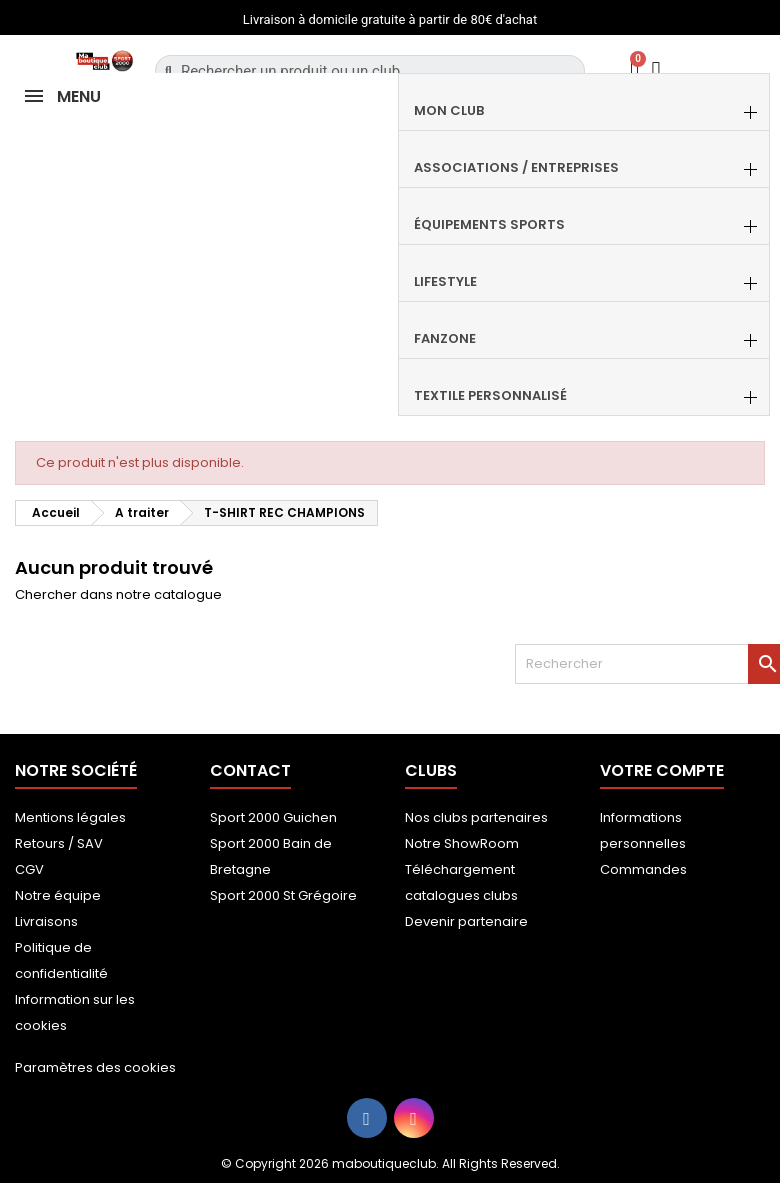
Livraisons (46, 921)
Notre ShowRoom (462, 843)
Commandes (643, 869)
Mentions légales (70, 817)
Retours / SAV (59, 843)
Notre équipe (58, 895)
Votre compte (662, 770)
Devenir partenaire (466, 921)
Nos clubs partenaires (476, 817)
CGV (29, 869)
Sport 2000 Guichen (273, 817)
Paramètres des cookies (95, 1067)
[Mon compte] (656, 70)
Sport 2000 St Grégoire (283, 895)
